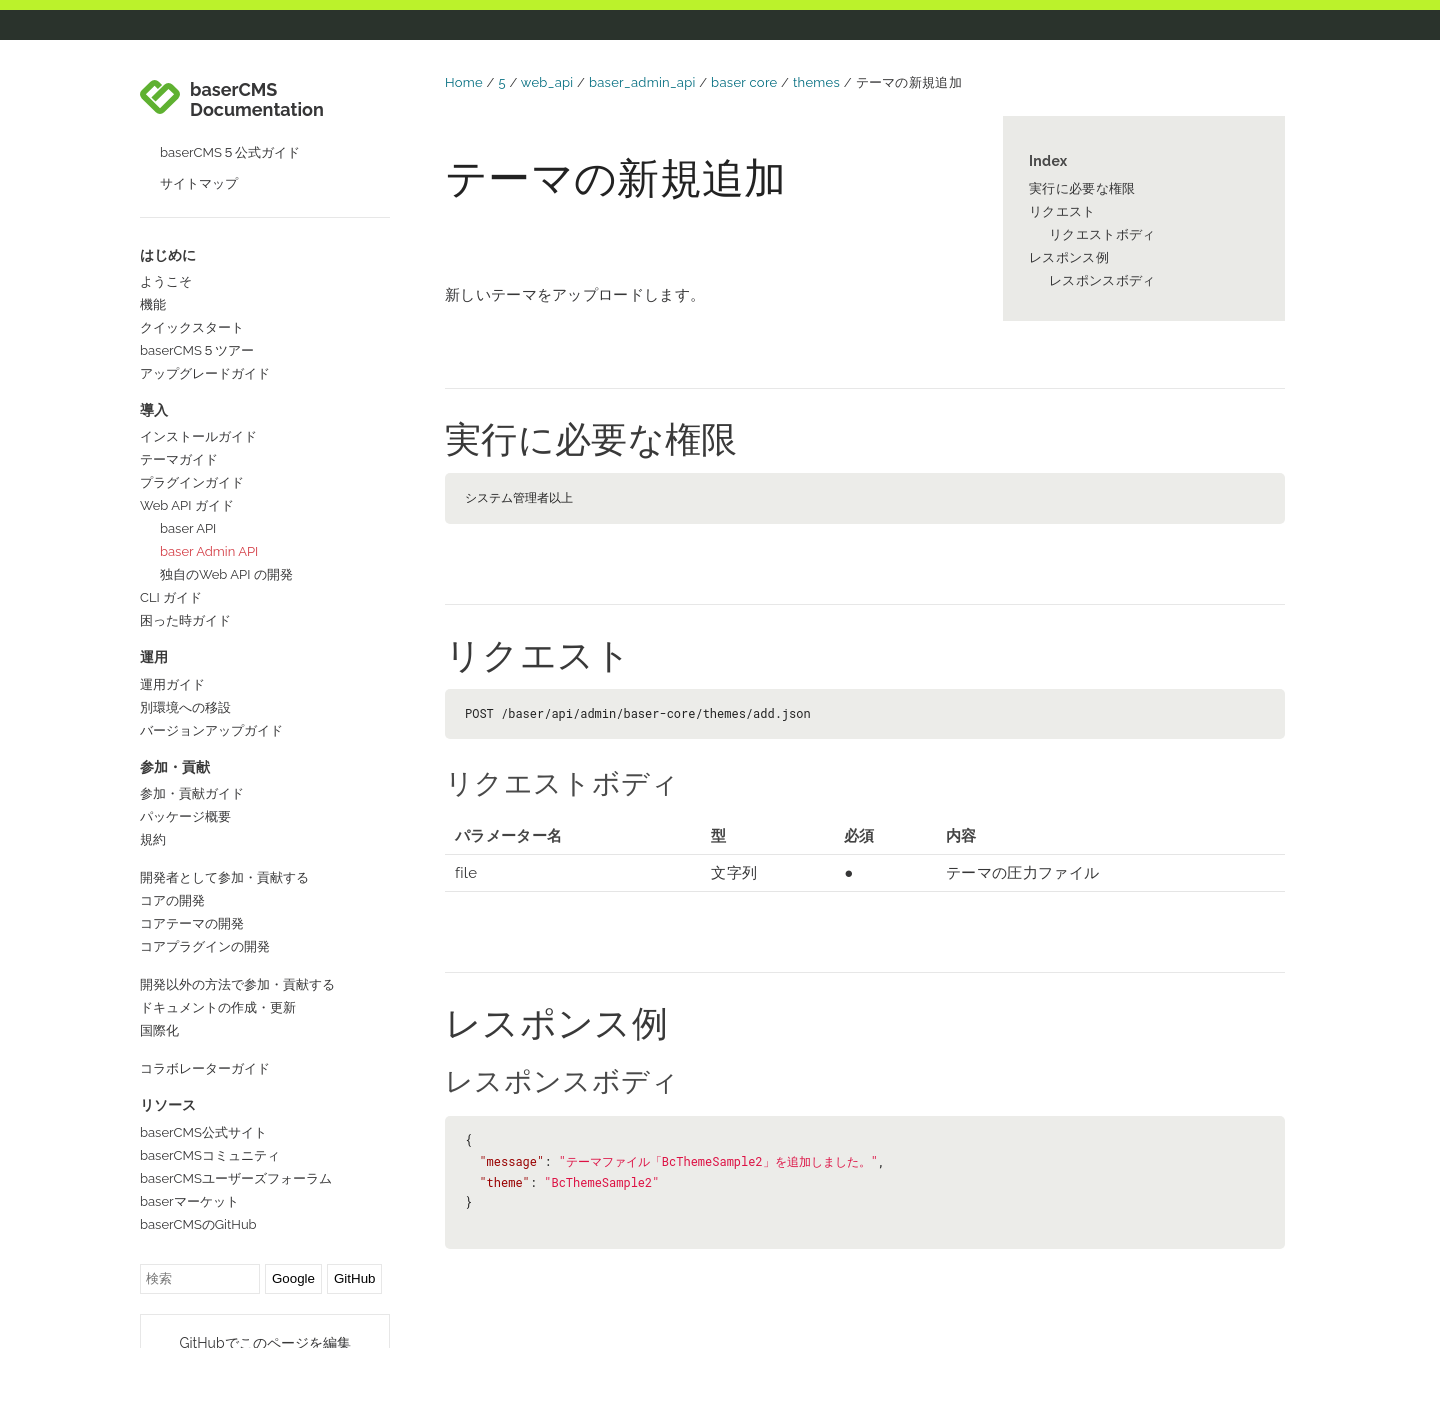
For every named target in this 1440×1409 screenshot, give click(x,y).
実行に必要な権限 (1082, 188)
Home (464, 82)
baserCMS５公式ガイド (230, 108)
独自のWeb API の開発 (226, 530)
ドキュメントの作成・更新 (218, 963)
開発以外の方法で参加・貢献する (237, 940)
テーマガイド (179, 415)
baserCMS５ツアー (197, 306)
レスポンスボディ (1102, 280)
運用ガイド (172, 640)
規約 (153, 795)
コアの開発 (172, 856)
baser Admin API (209, 507)
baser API (188, 484)
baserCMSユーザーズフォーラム (236, 1134)
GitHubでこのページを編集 (264, 1299)
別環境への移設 (185, 663)
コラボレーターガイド (205, 1024)
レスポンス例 (1069, 257)
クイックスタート (192, 283)
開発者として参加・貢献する (224, 833)
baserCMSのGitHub (198, 1180)
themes (816, 82)
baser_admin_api (642, 82)
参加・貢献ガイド (192, 749)
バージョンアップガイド (211, 686)
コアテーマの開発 (192, 879)
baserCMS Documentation (257, 56)
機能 (153, 260)
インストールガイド (198, 392)
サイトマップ (199, 139)
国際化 (159, 986)
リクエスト (1062, 211)
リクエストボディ (1102, 234)
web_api (547, 82)
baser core (744, 82)
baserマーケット (189, 1157)
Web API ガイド (187, 461)
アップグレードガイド (205, 329)
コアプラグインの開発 (205, 902)
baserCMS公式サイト (203, 1088)
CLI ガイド (171, 553)
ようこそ (166, 237)
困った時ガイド (185, 576)
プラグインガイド (192, 438)
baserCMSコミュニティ (210, 1111)
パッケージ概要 (185, 772)
